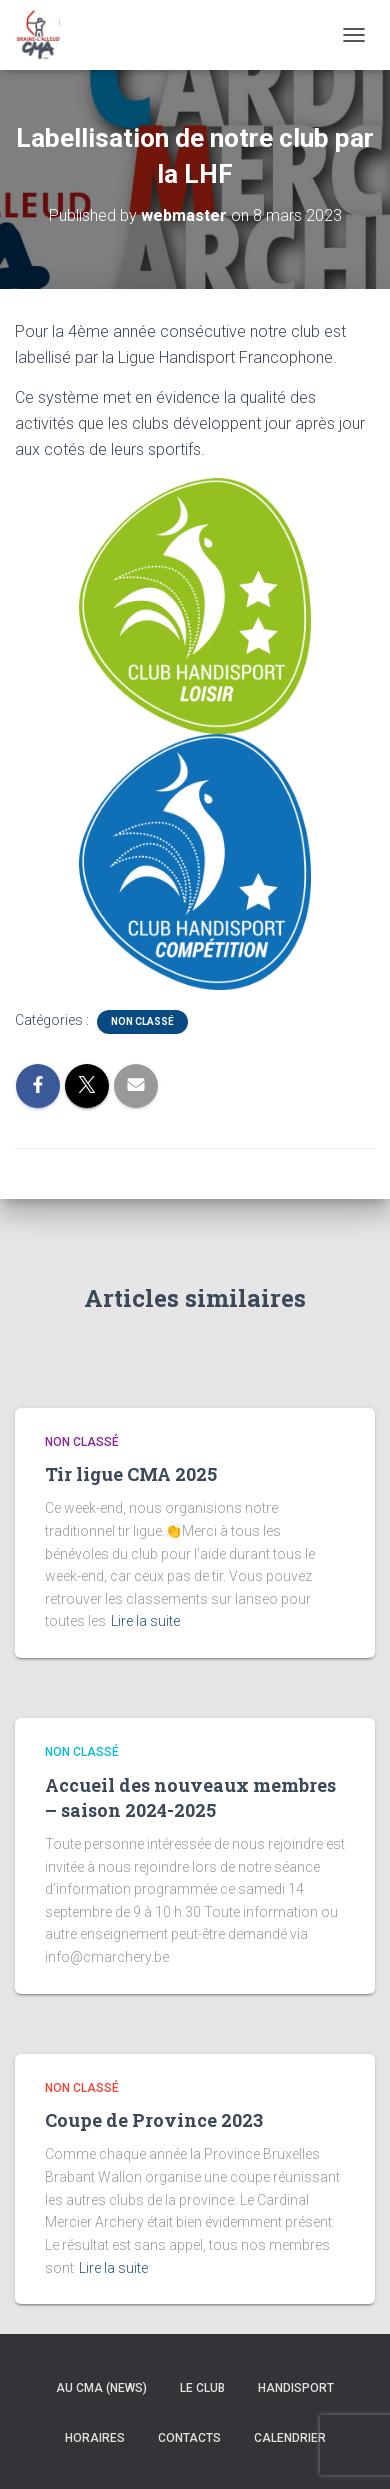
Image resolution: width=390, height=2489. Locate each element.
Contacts (189, 2438)
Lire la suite (145, 1621)
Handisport (296, 2388)
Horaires (95, 2438)
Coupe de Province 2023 (154, 2120)
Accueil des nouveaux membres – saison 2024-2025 (190, 1797)
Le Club (202, 2388)
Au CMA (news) (101, 2388)
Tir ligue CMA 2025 (131, 1474)
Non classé (142, 1021)
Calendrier (290, 2438)
